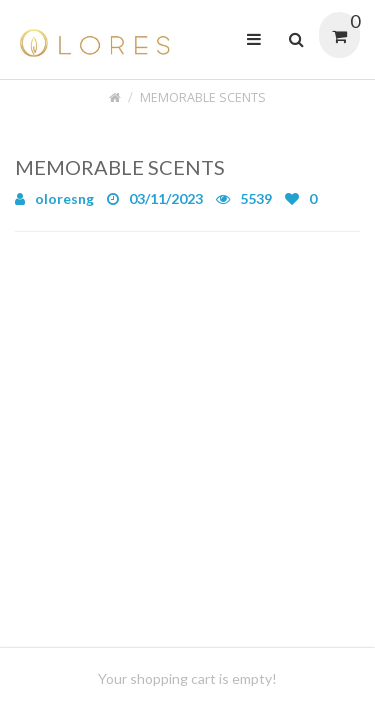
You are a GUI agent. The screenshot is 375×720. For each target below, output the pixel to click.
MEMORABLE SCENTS (203, 97)
